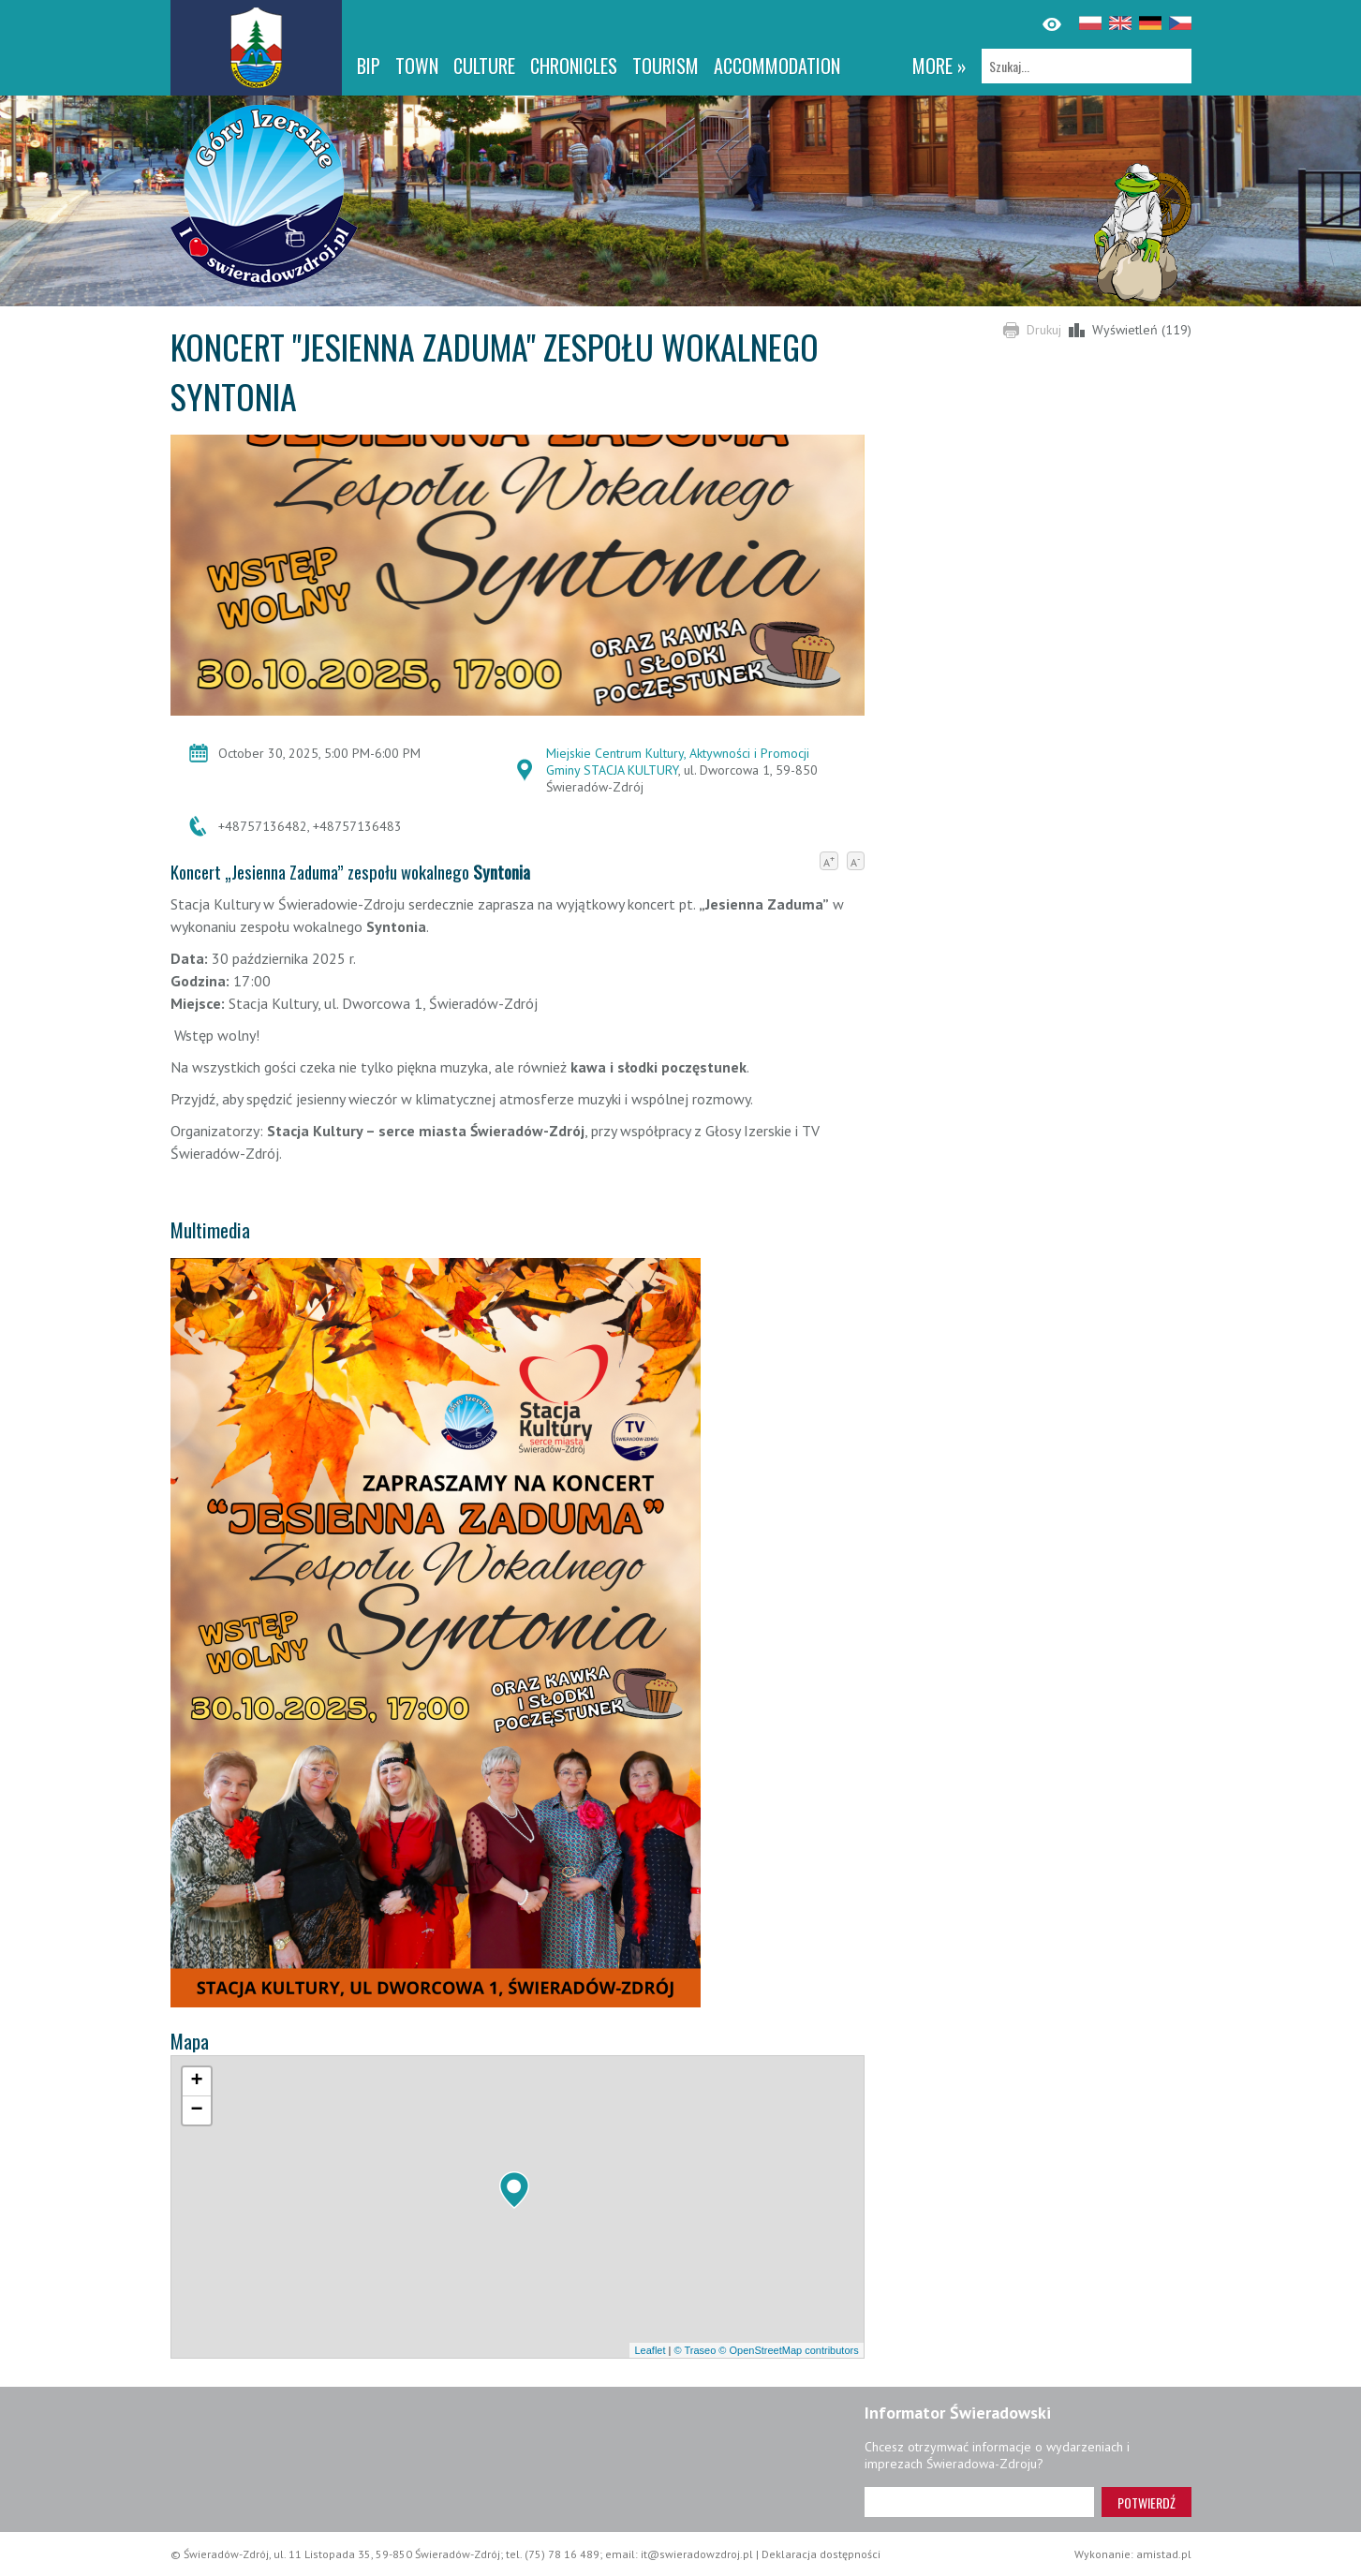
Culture (484, 66)
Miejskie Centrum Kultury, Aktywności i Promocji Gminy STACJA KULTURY (677, 761)
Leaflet (649, 2350)
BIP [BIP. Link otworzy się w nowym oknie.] (368, 66)
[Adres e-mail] (979, 2502)
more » (939, 66)
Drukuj (1044, 329)
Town (416, 66)
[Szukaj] (1086, 66)
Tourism (665, 66)
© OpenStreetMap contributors (788, 2350)
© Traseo (694, 2350)
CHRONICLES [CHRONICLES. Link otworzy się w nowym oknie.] (573, 66)
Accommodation (777, 66)
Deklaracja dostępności (821, 2554)
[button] (514, 2190)
